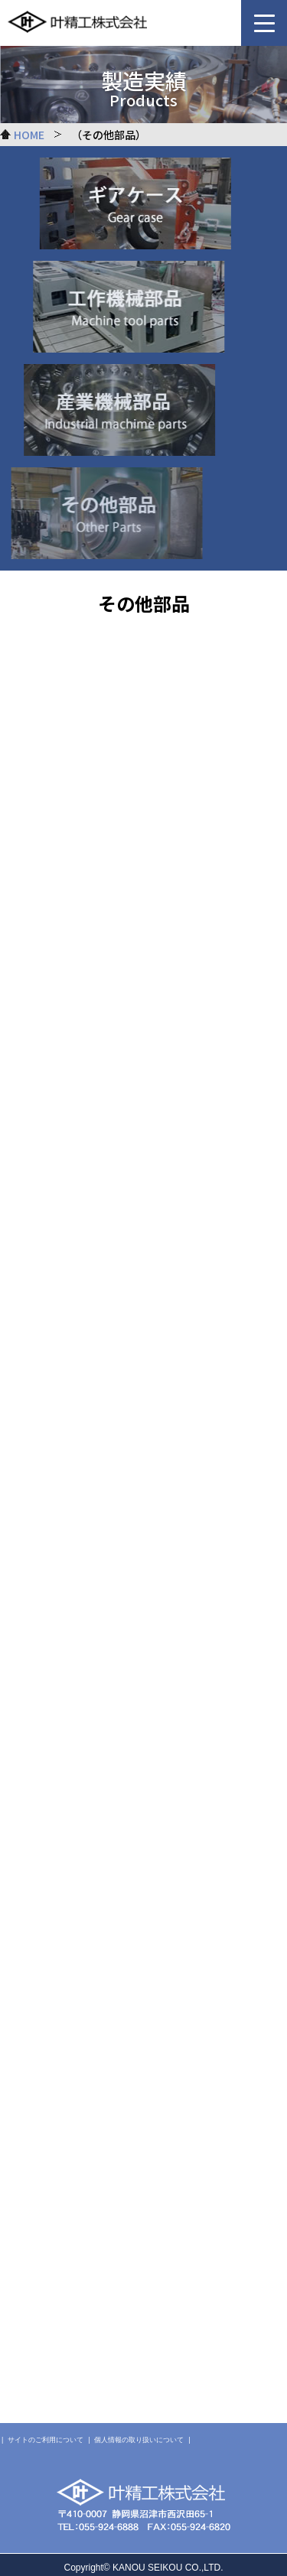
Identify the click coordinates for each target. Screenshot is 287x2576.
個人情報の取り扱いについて (139, 2440)
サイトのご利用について (45, 2440)
